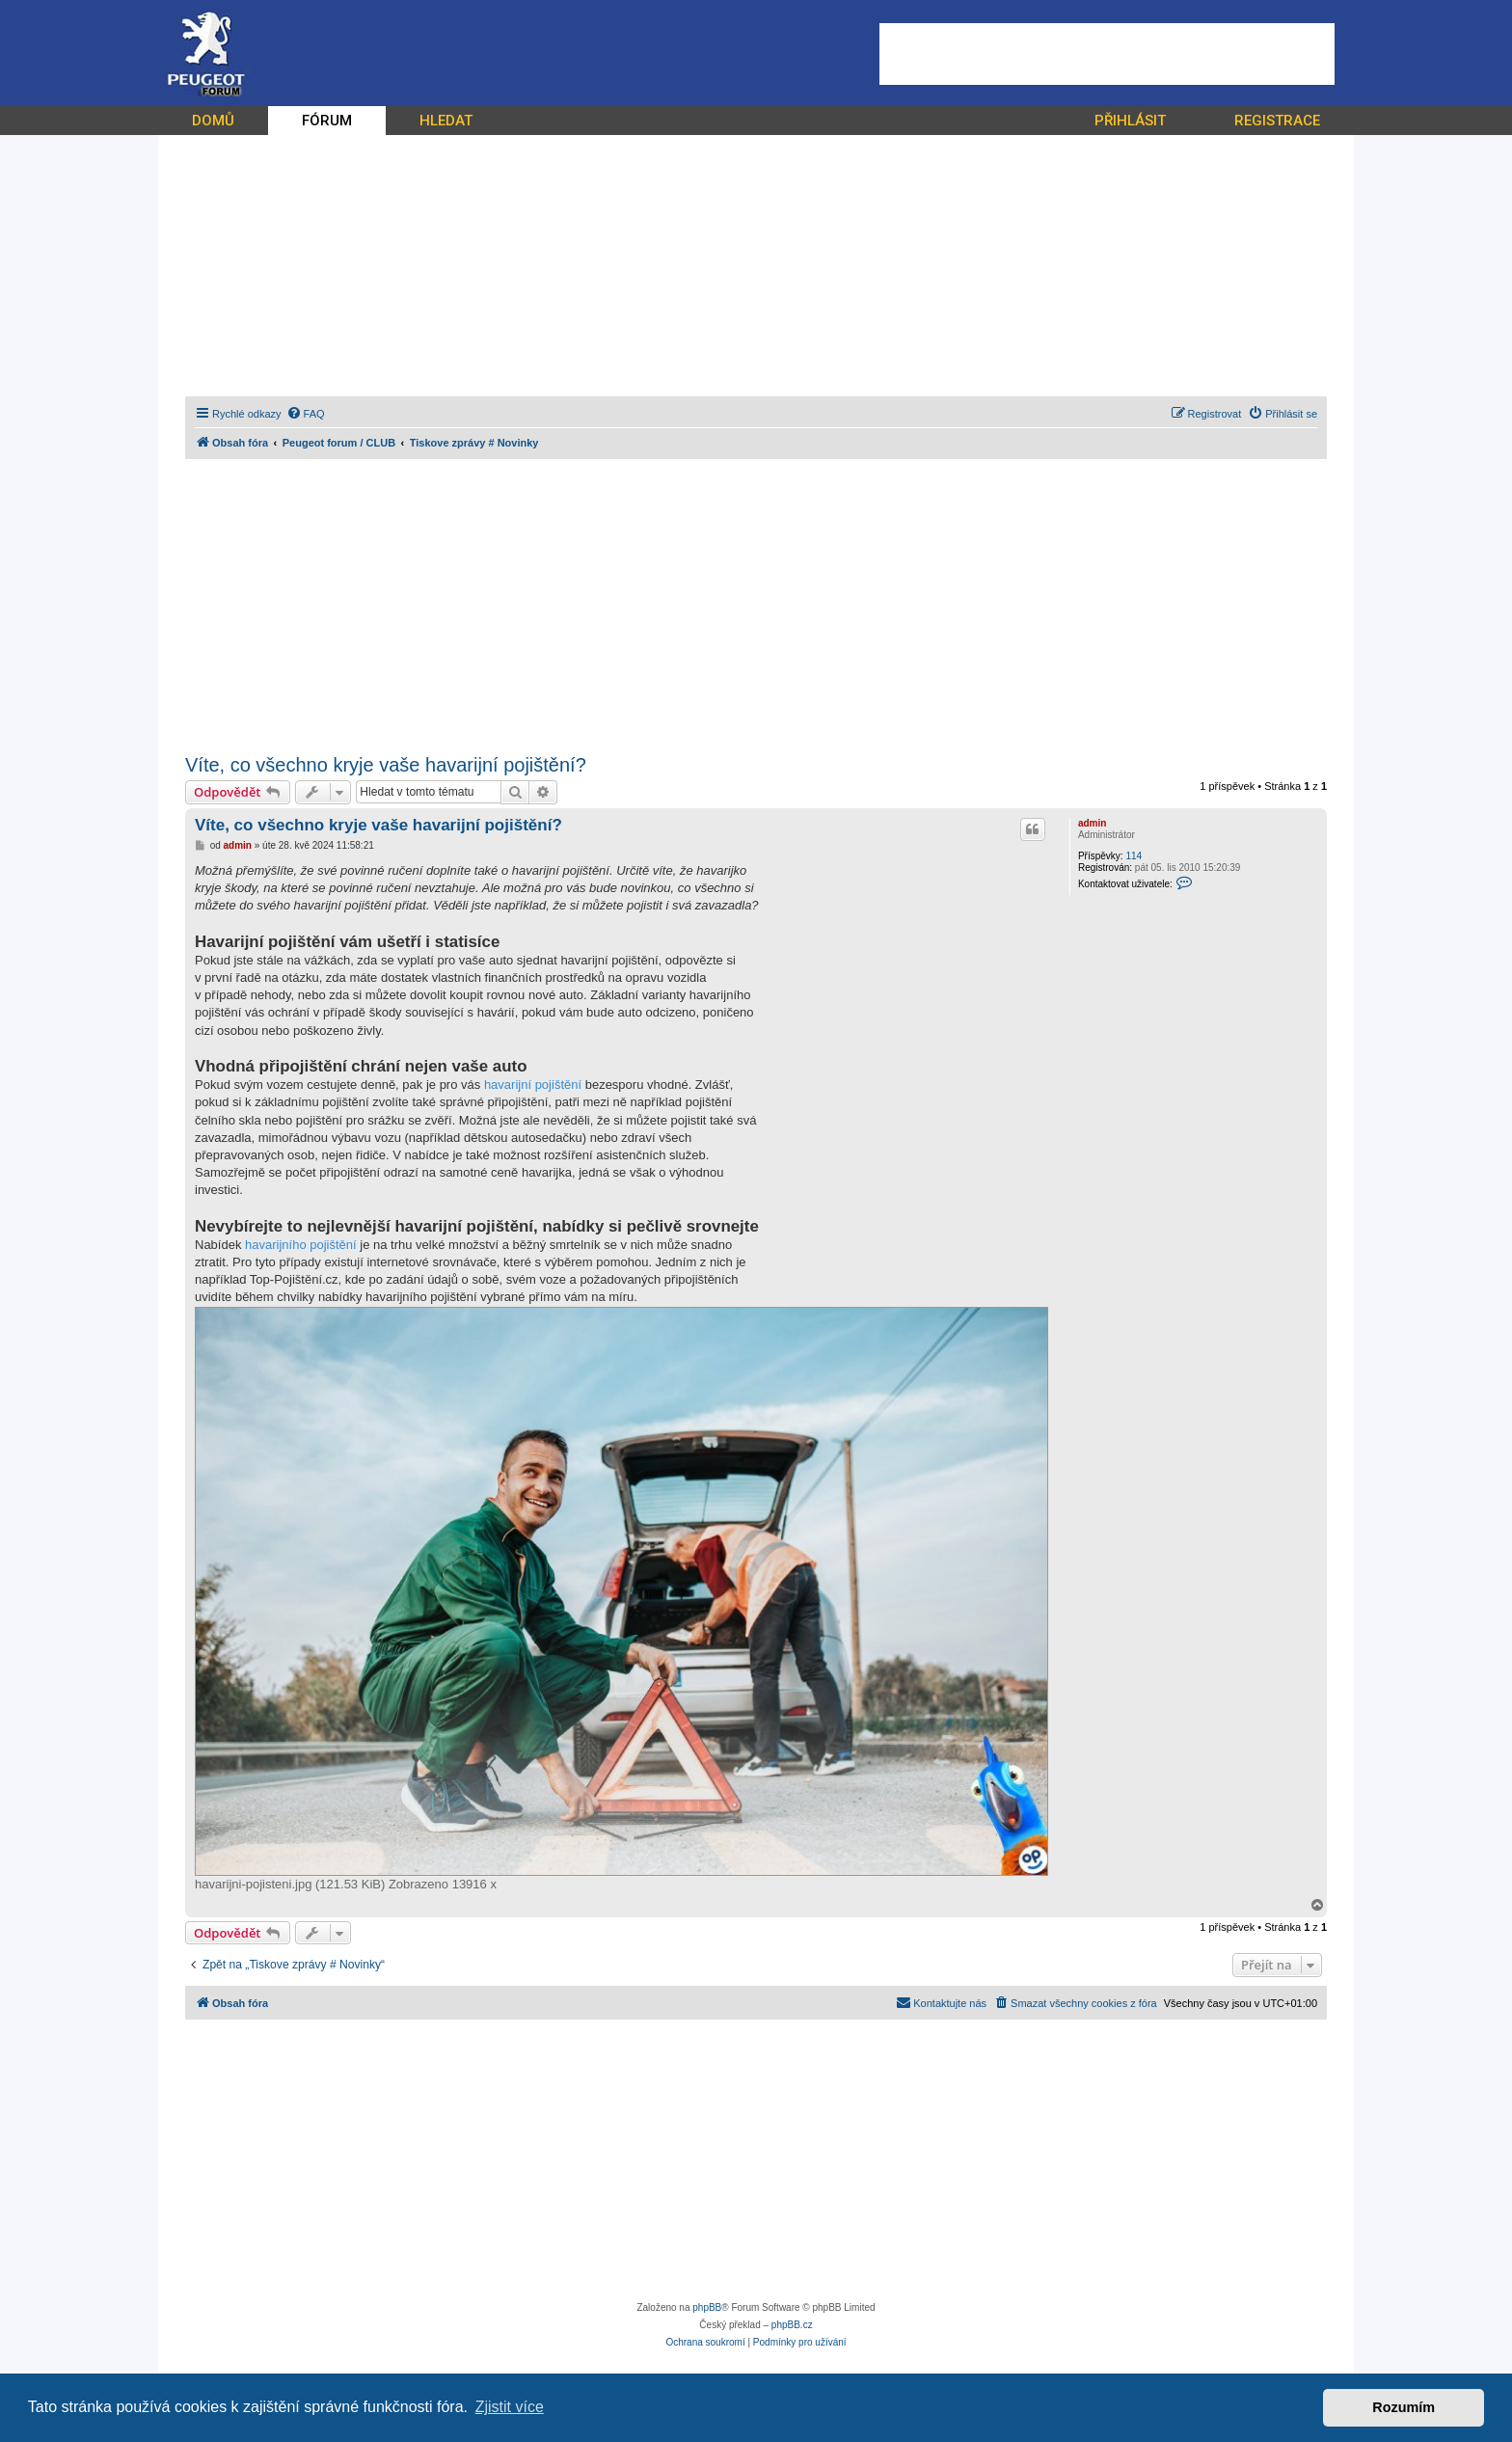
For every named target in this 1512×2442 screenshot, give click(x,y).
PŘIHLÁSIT (1130, 120)
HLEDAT (445, 120)
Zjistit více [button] (509, 2407)
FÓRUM (327, 120)
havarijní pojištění (532, 1084)
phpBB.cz (792, 2325)
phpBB (706, 2307)
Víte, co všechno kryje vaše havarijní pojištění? (385, 764)
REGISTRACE (1277, 120)
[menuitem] (305, 413)
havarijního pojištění (301, 1244)
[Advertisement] (1107, 54)
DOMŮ (213, 120)
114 (1133, 856)
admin (1092, 823)
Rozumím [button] (1403, 2407)
